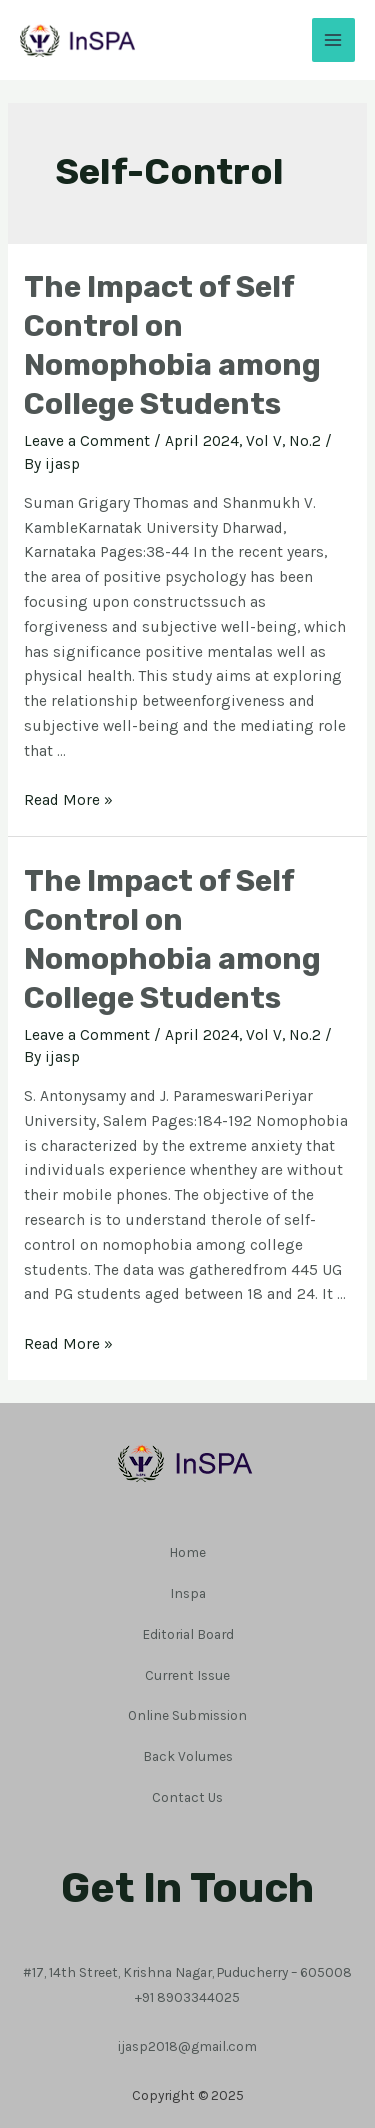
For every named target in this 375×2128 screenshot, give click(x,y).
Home (187, 1552)
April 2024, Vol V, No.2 (243, 441)
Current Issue (187, 1675)
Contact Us (187, 1797)
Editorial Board (188, 1634)
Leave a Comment (87, 441)
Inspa (188, 1593)
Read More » (68, 800)
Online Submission (187, 1715)
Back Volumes (188, 1756)
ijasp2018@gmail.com (187, 2046)
